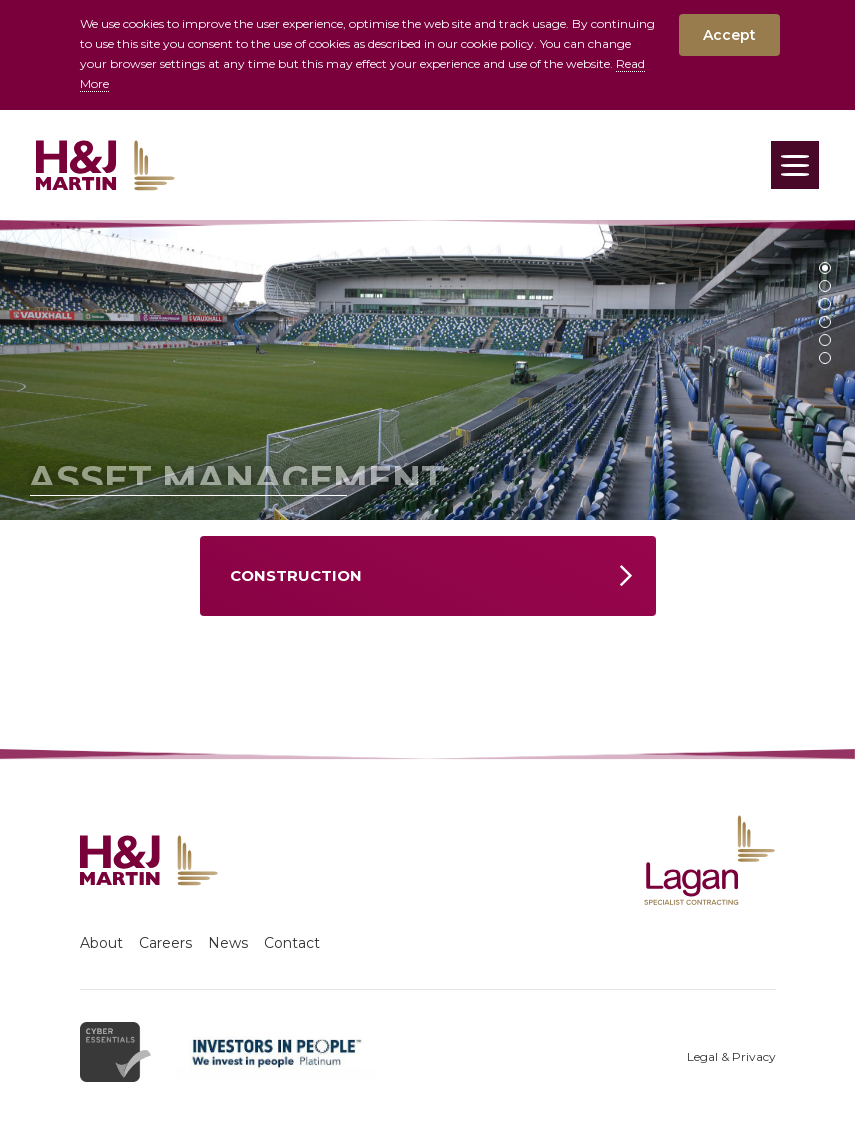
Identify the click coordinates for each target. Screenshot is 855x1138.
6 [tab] (825, 358)
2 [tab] (825, 286)
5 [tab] (825, 340)
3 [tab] (825, 304)
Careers (165, 943)
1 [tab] (825, 268)
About (101, 943)
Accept (729, 35)
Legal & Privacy (731, 1056)
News (228, 943)
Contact (292, 943)
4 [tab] (825, 322)
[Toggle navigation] (795, 165)
